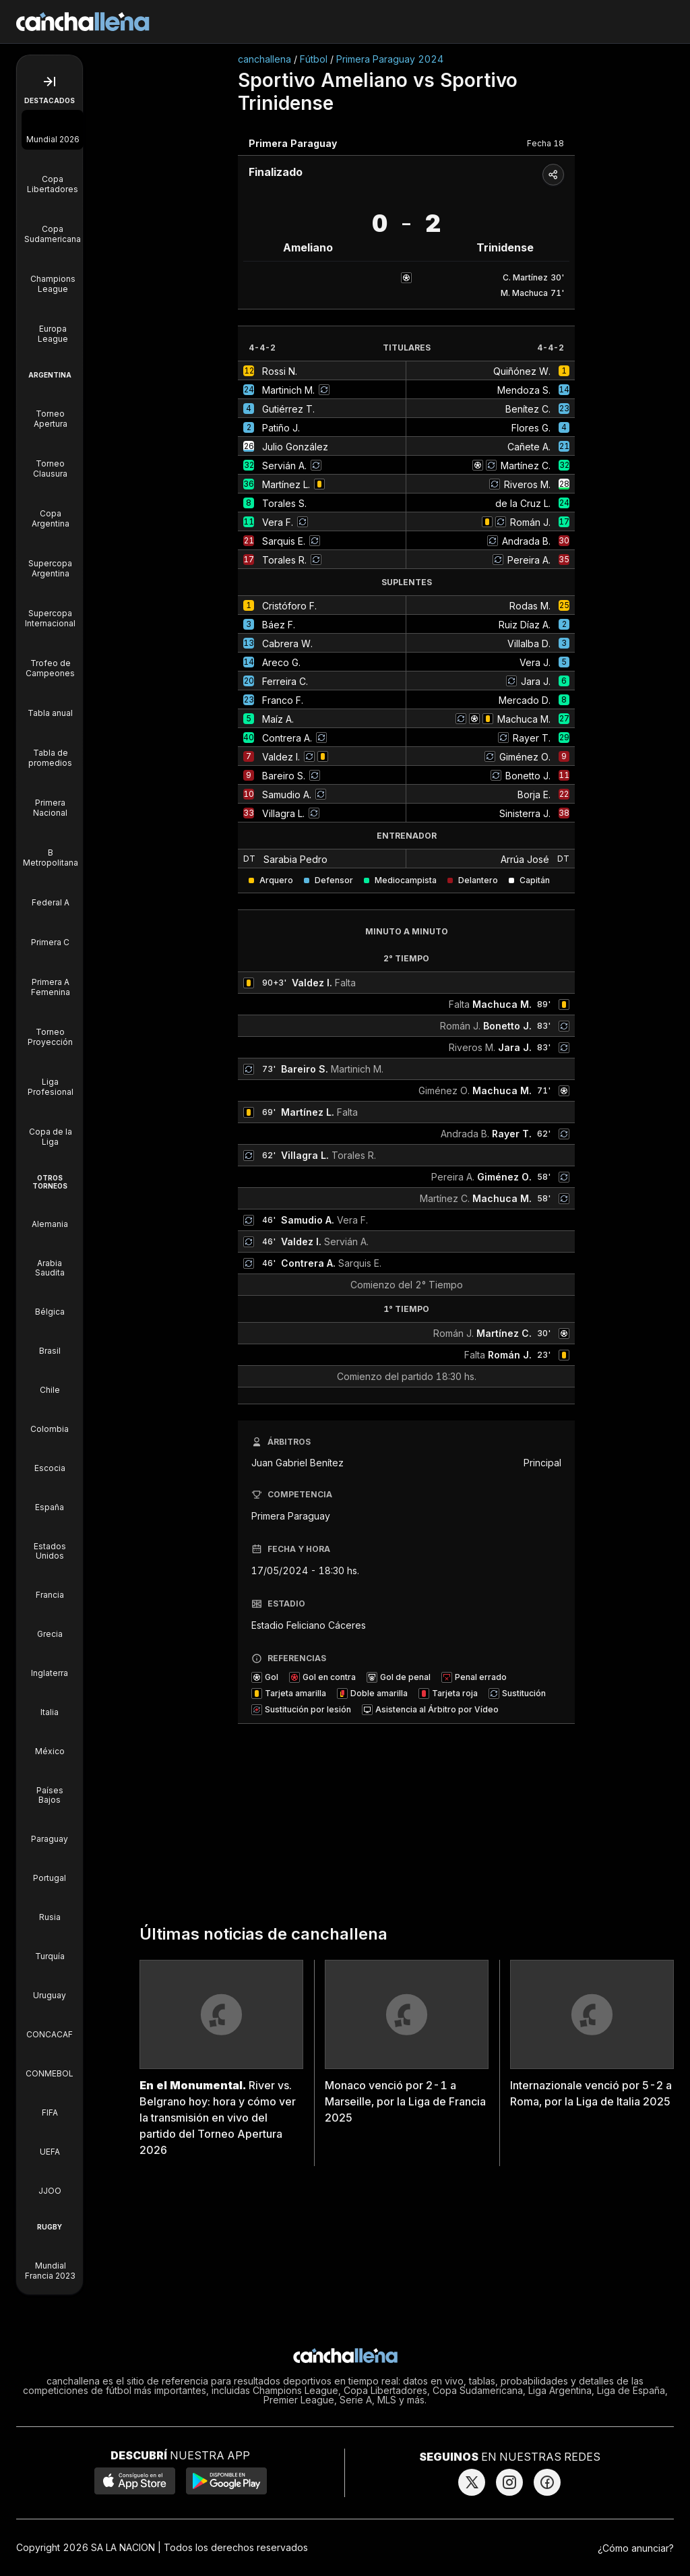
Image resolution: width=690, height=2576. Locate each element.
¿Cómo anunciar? (636, 2548)
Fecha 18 (545, 143)
